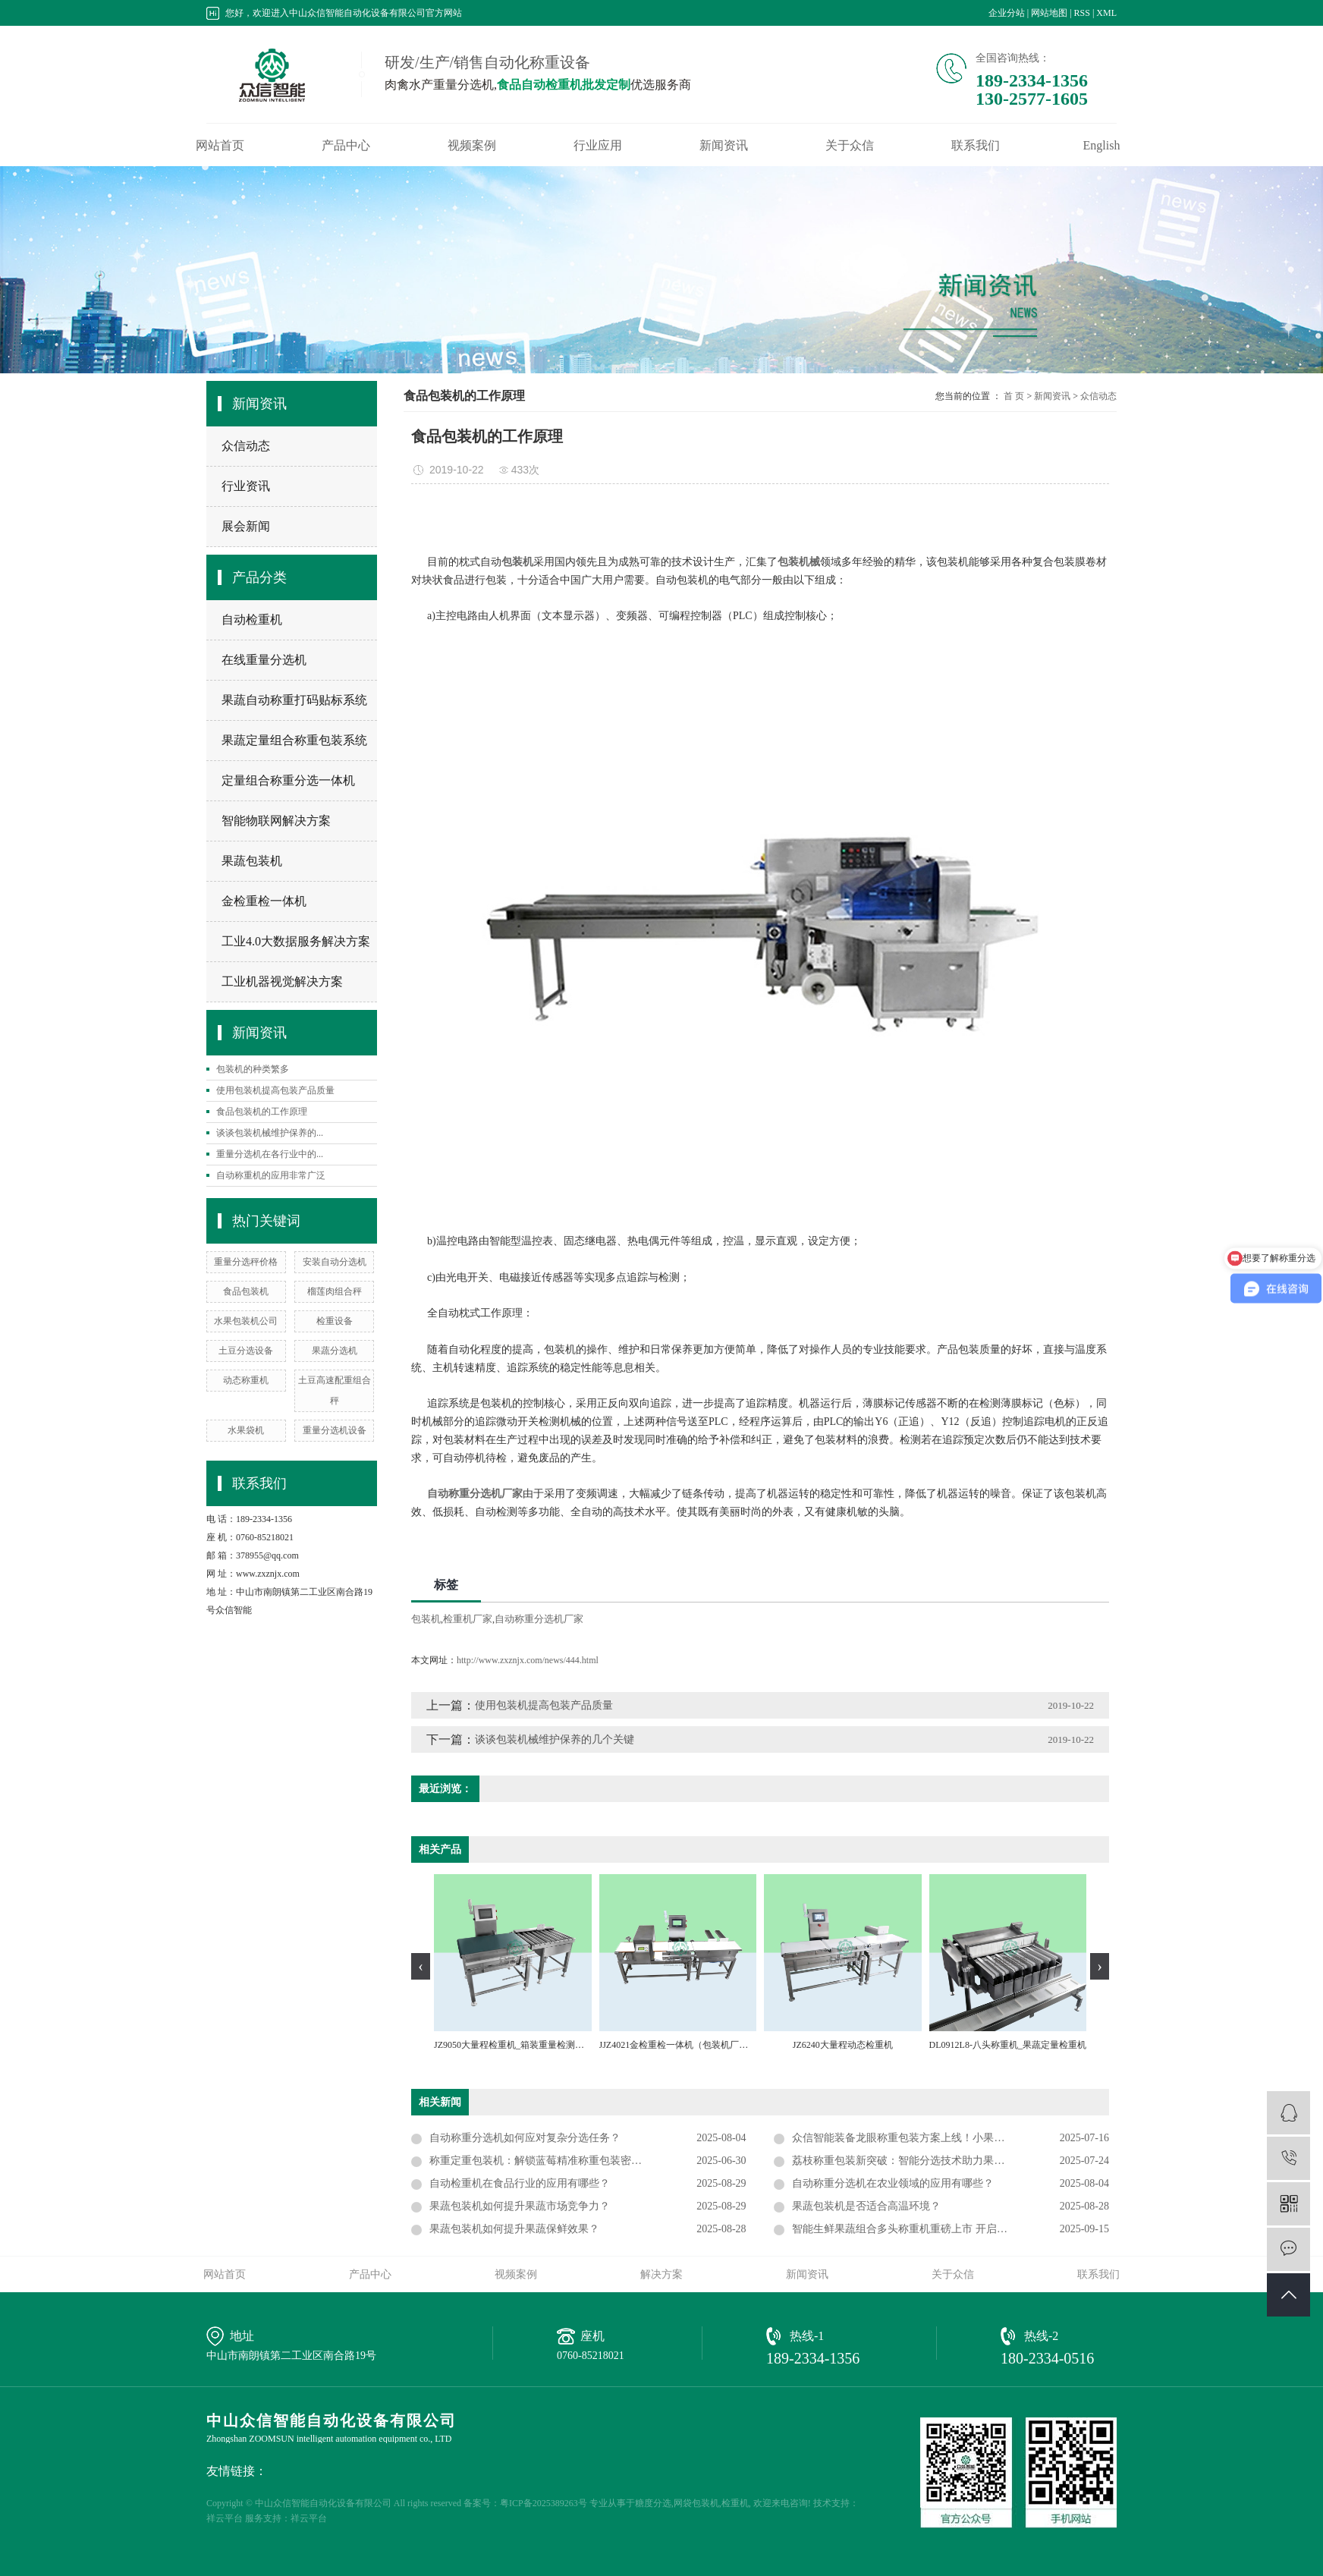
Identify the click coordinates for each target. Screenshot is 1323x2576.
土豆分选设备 (245, 1350)
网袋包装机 (696, 2503)
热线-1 (807, 2335)
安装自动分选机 (334, 1262)
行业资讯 (246, 486)
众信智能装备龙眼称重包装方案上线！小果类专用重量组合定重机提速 (950, 2138)
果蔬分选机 (334, 1350)
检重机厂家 (467, 1619)
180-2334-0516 (1047, 2358)
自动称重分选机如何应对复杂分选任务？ (525, 2138)
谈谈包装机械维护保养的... (269, 1133)
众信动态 (246, 445)
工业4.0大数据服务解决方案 (296, 941)
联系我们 (975, 146)
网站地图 (1049, 13)
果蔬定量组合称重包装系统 (294, 740)
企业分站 (1006, 13)
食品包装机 (246, 1291)
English (1101, 146)
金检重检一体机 (264, 901)
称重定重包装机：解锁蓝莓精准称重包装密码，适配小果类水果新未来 (587, 2160)
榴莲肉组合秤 (334, 1291)
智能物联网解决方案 (276, 820)
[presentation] (420, 1966)
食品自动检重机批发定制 (563, 84)
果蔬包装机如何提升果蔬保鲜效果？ (514, 2229)
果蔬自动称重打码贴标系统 (294, 700)
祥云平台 (224, 2518)
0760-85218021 (590, 2356)
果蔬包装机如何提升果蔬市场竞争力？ (519, 2206)
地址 (242, 2335)
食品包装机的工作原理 (261, 1111)
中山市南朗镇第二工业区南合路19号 (291, 2356)
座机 (592, 2335)
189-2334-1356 (812, 2358)
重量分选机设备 (334, 1430)
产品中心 (346, 146)
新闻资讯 (723, 146)
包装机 (426, 1619)
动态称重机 (246, 1380)
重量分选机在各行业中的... (269, 1154)
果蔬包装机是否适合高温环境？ (866, 2206)
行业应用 (598, 146)
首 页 (1014, 396)
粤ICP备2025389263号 (543, 2503)
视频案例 (472, 146)
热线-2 (1041, 2335)
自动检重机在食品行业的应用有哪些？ (519, 2183)
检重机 (735, 2503)
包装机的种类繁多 (252, 1069)
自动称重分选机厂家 (539, 1619)
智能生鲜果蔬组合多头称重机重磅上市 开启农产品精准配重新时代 (947, 2229)
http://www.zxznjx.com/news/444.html (528, 1660)
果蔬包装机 (252, 860)
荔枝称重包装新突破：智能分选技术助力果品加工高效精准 (930, 2160)
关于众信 (849, 146)
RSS (1082, 13)
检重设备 (334, 1321)
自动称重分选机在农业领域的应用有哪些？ (893, 2183)
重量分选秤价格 (246, 1262)
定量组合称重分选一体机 (288, 780)
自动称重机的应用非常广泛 (270, 1175)
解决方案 (661, 2274)
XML (1106, 13)
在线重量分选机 (264, 659)
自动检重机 (252, 619)
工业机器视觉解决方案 (282, 981)
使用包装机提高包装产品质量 (275, 1090)
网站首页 (220, 146)
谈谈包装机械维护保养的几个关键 (554, 1739)
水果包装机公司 (246, 1321)
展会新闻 (246, 526)
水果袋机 (246, 1430)
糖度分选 (653, 2503)
